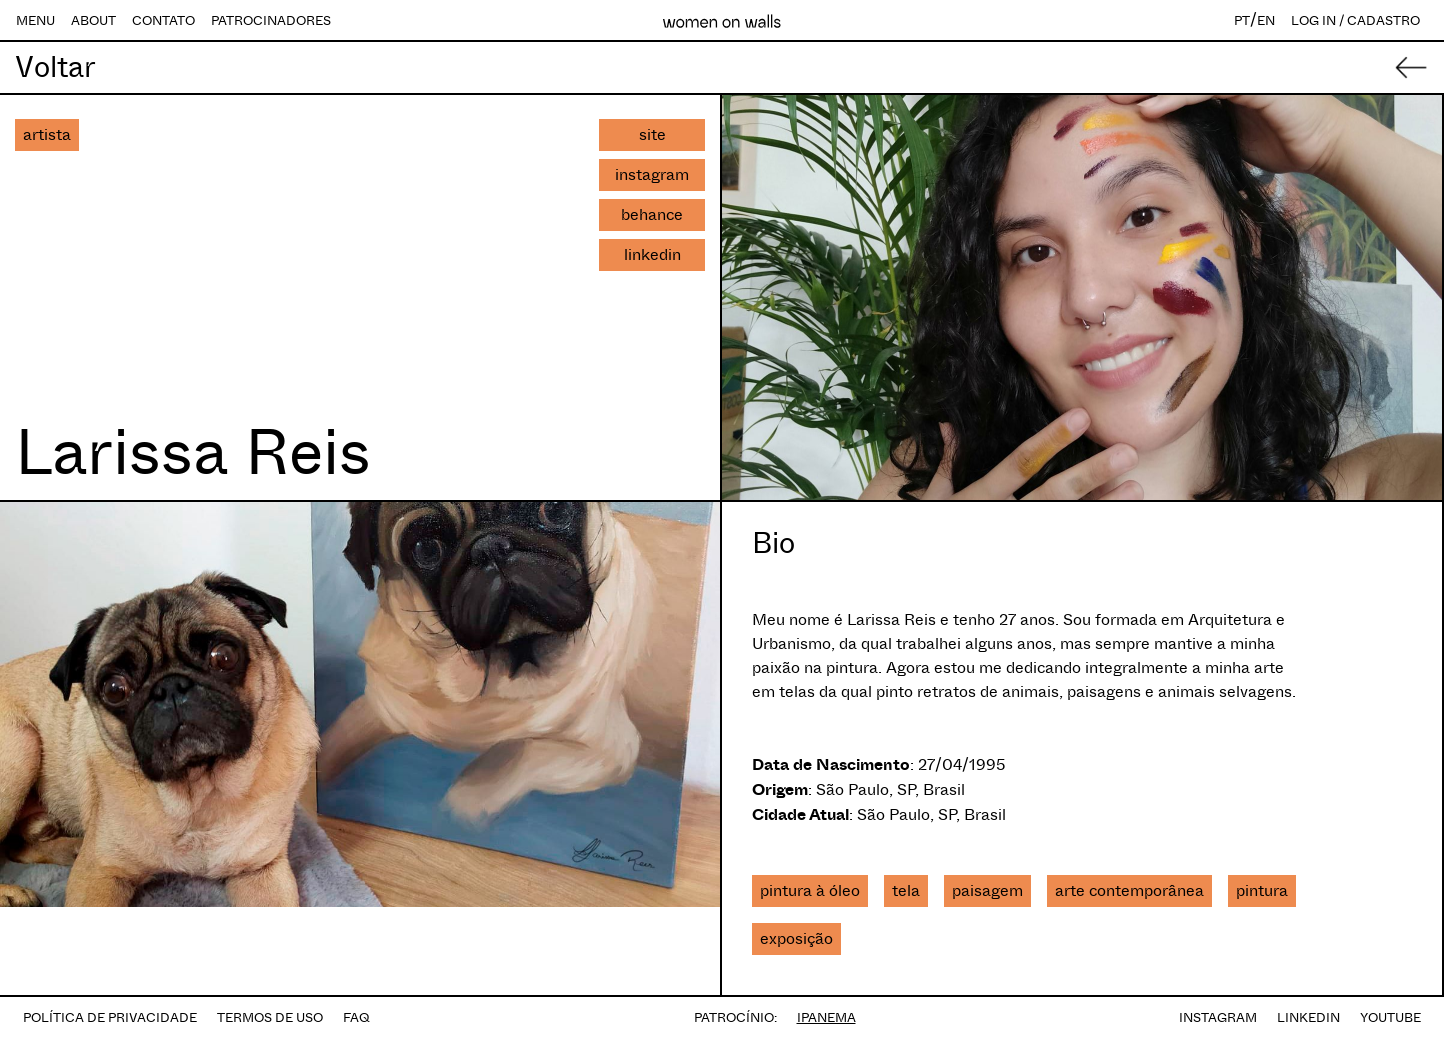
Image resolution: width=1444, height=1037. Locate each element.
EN (1266, 20)
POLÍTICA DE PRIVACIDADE (110, 1017)
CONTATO (163, 20)
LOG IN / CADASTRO (1355, 20)
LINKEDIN (1308, 1017)
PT (1242, 20)
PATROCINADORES (271, 20)
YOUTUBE (1390, 1017)
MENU (35, 20)
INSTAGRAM (1218, 1017)
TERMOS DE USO (270, 1017)
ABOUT (93, 20)
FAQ (356, 1017)
